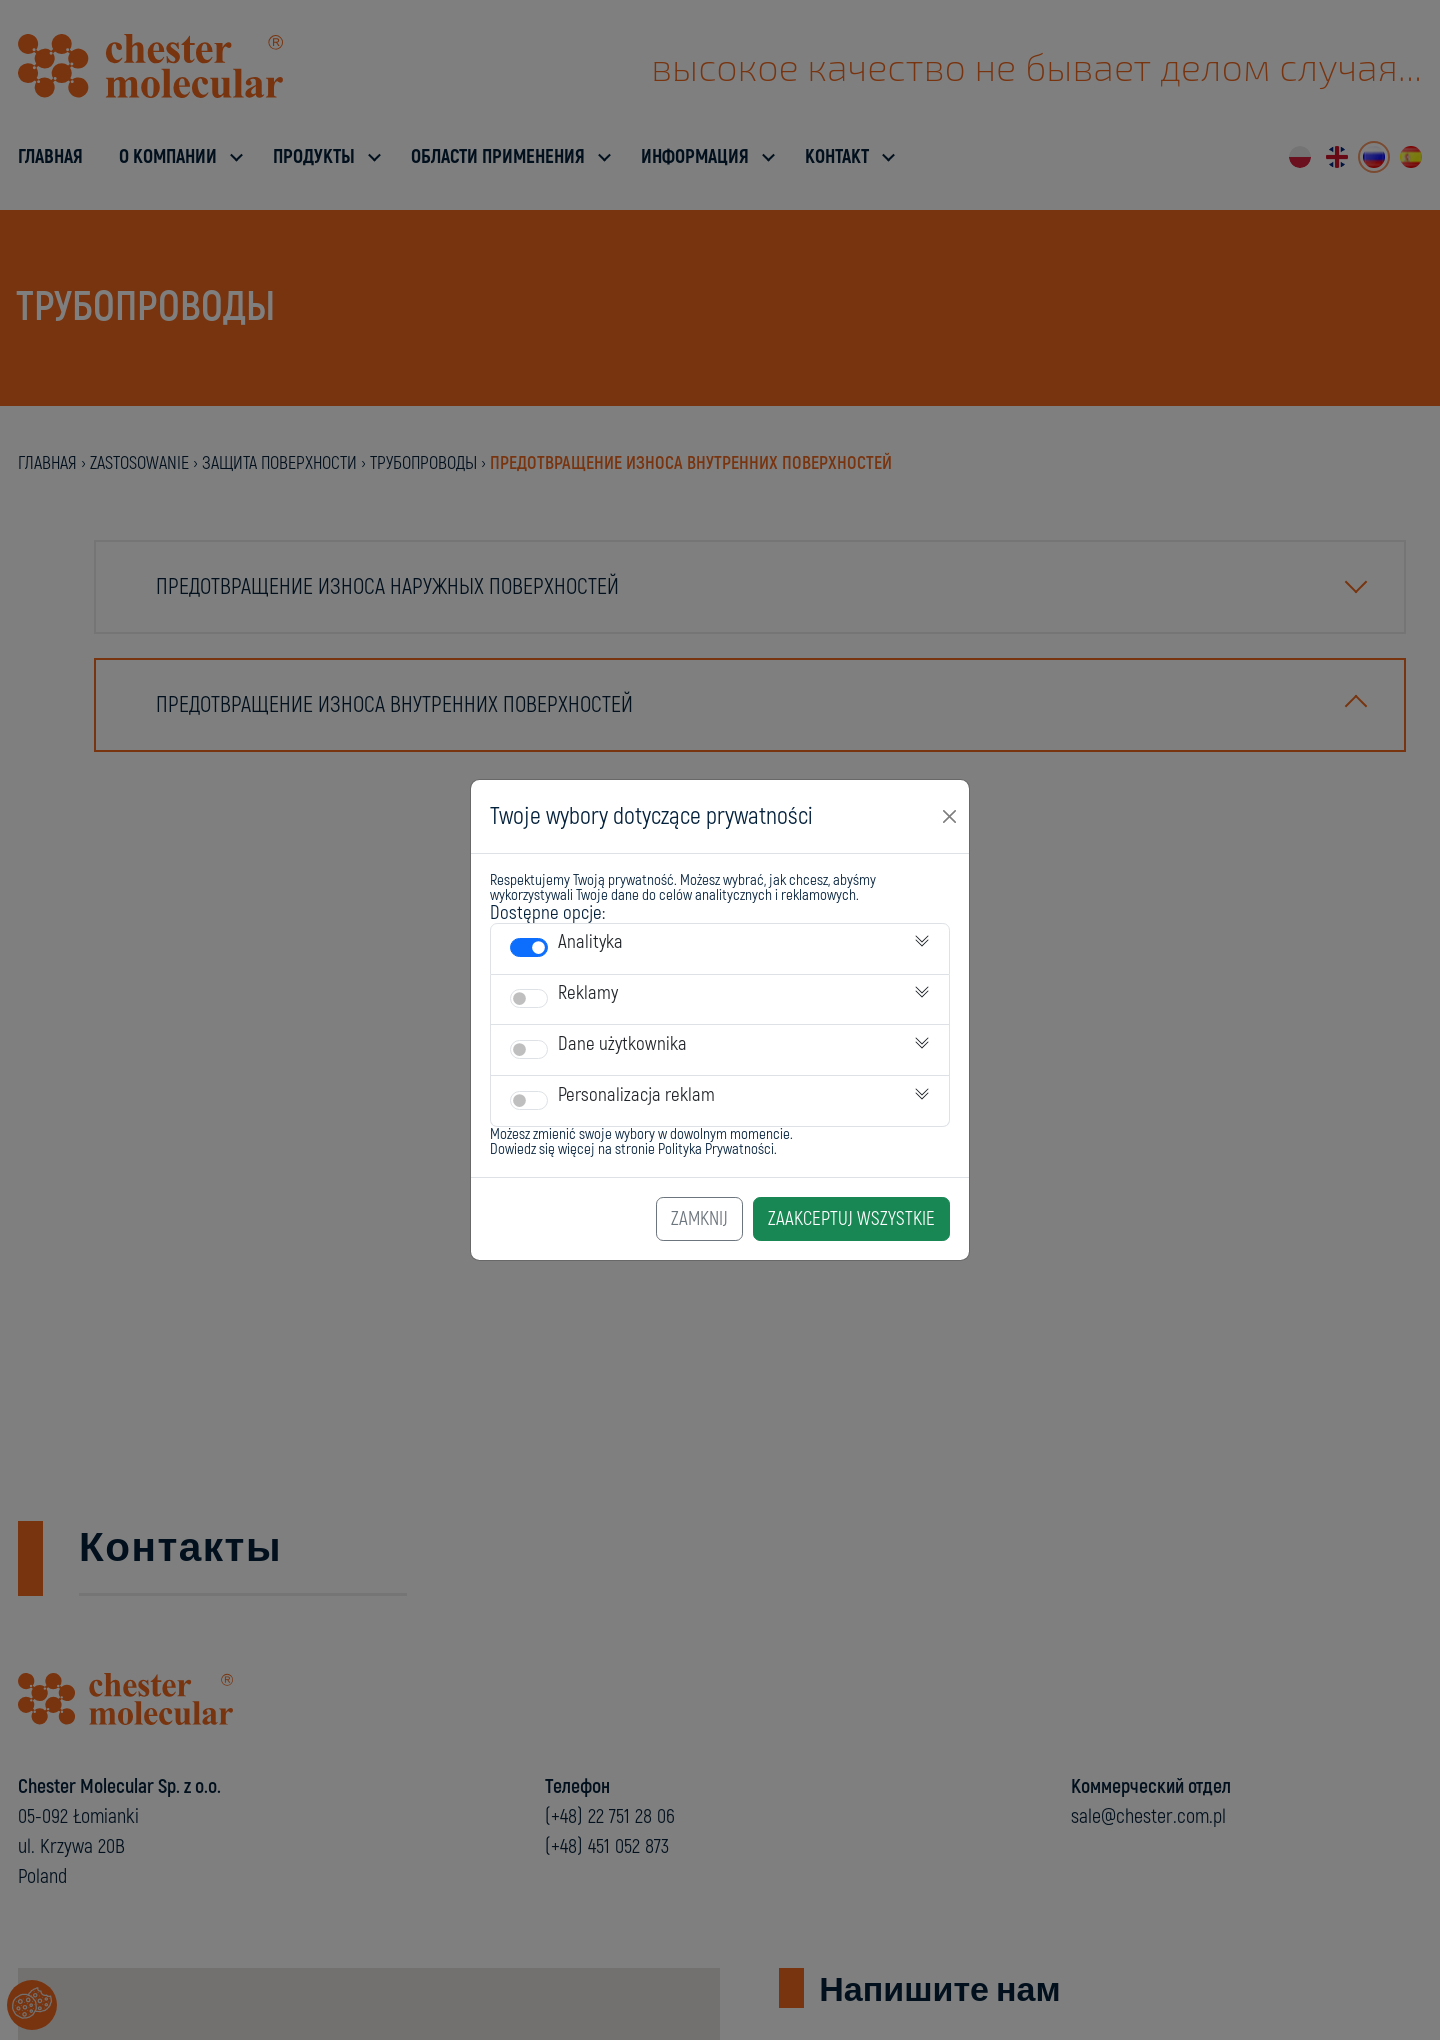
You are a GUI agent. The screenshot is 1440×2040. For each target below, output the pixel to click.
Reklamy (588, 993)
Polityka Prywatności (716, 1149)
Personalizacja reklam (636, 1095)
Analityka (590, 942)
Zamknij (699, 1219)
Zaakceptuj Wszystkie (851, 1219)
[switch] (529, 947)
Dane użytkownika (622, 1044)
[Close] (950, 816)
